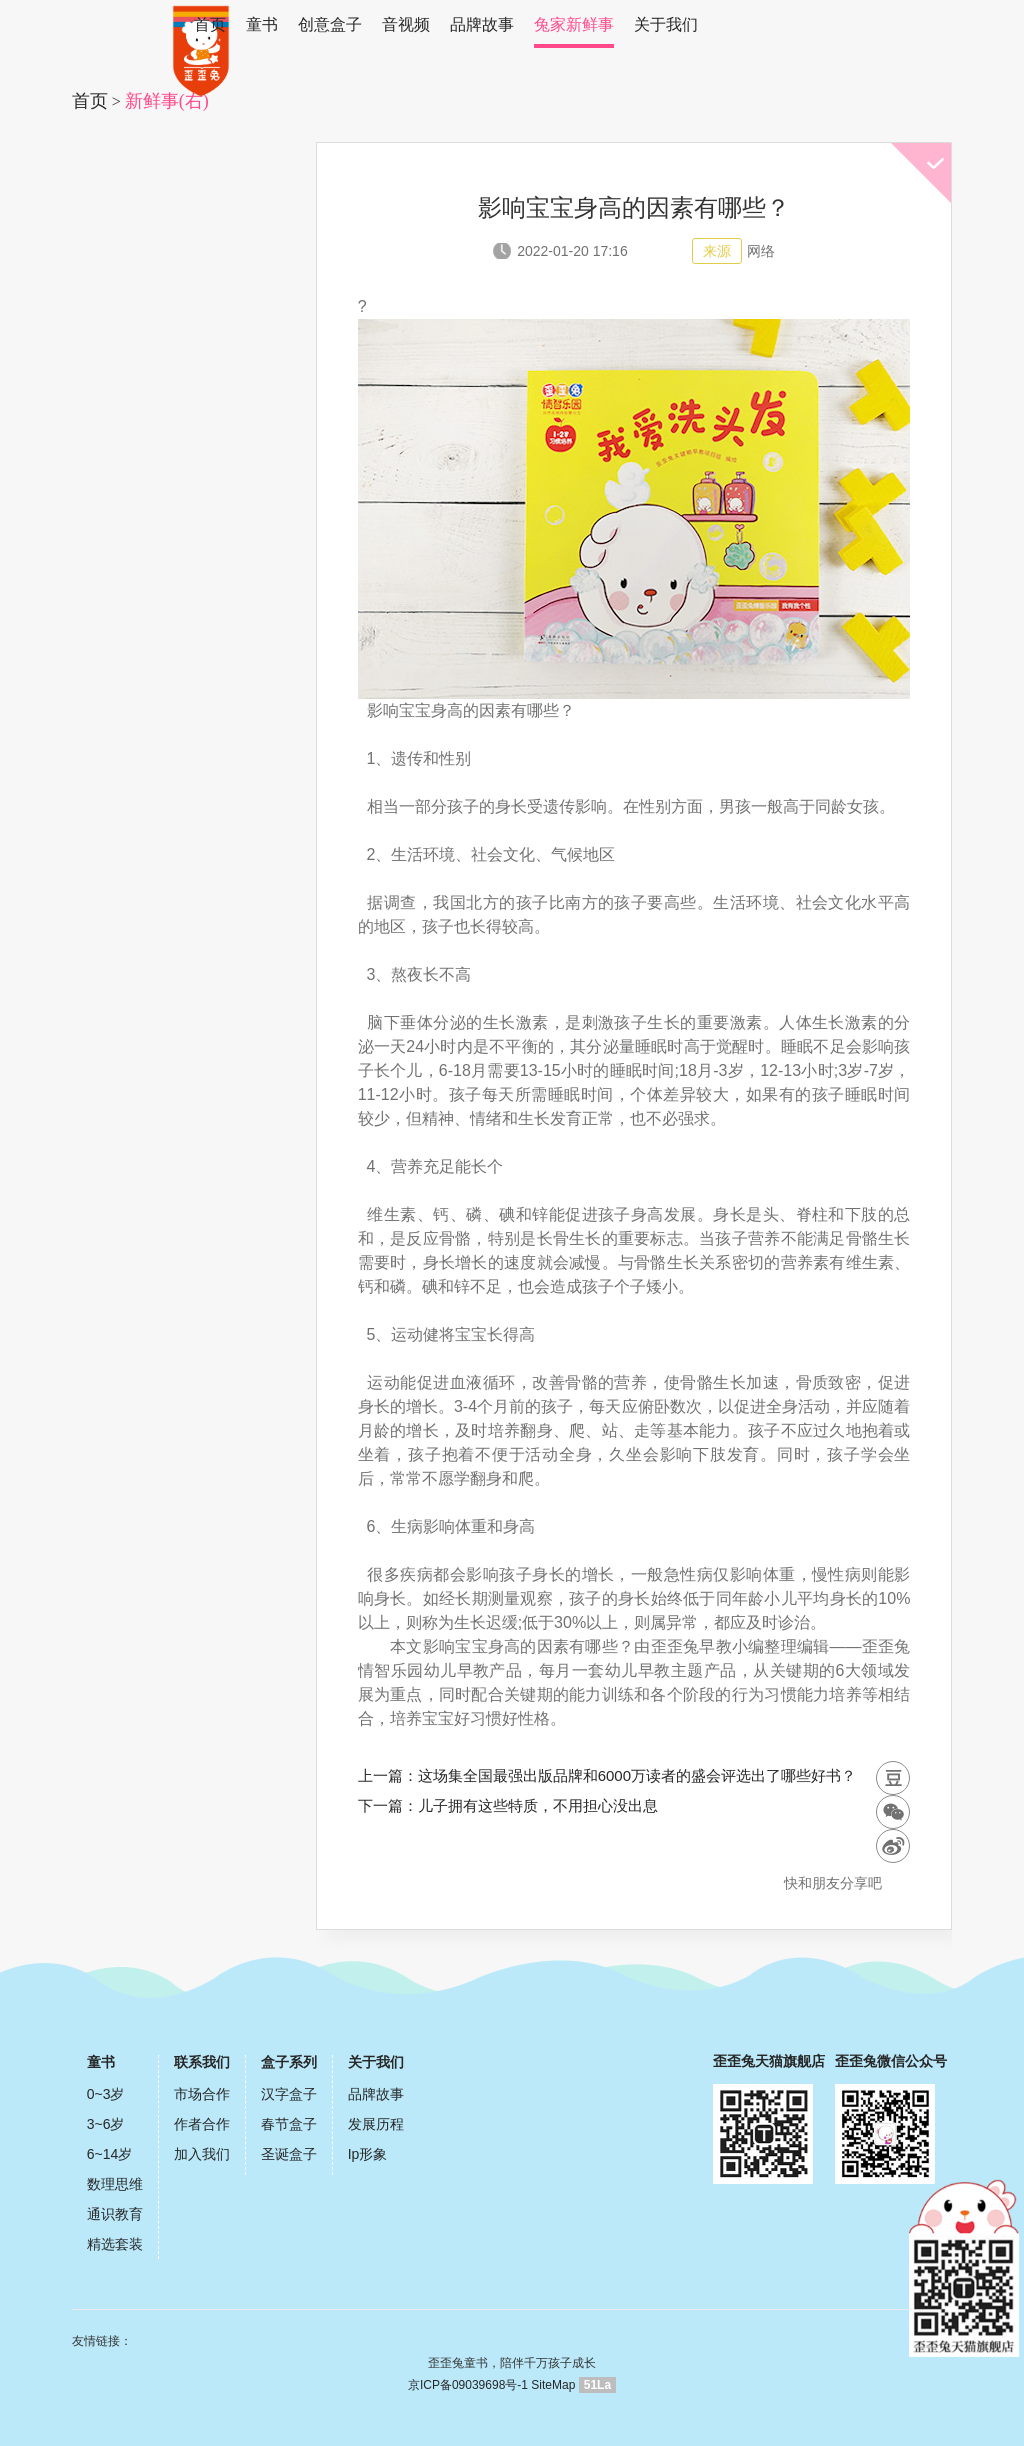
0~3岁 (106, 2094)
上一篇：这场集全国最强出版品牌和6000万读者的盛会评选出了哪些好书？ (607, 1775)
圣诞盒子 (289, 2154)
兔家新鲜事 (574, 24)
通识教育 (115, 2214)
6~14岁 (110, 2154)
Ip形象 (368, 2154)
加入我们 (202, 2154)
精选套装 (115, 2244)
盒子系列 (289, 2062)
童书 (262, 24)
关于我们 (666, 24)
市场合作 (202, 2094)
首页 (210, 24)
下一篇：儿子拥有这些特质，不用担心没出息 (508, 1805)
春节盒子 (289, 2124)
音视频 (406, 24)
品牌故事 (482, 24)
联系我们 (202, 2062)
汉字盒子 (289, 2094)
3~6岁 (106, 2124)
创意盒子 (330, 24)
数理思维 (115, 2184)
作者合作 (202, 2124)
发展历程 (376, 2124)
